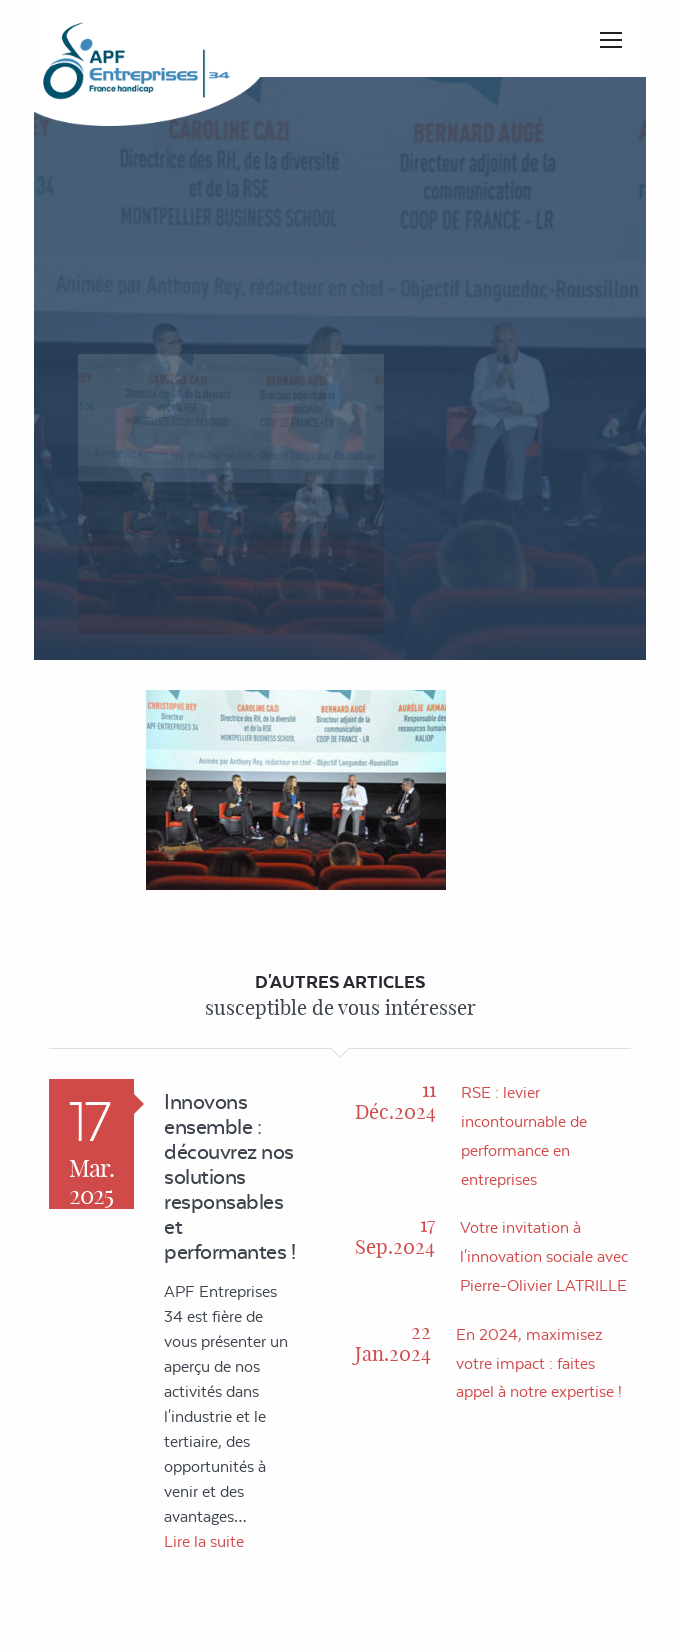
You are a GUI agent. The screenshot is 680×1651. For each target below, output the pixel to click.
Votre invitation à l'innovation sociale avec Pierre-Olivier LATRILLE (544, 1256)
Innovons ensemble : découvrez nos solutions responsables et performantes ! (229, 1176)
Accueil (404, 392)
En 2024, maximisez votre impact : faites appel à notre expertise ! (539, 1363)
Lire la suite (204, 1541)
